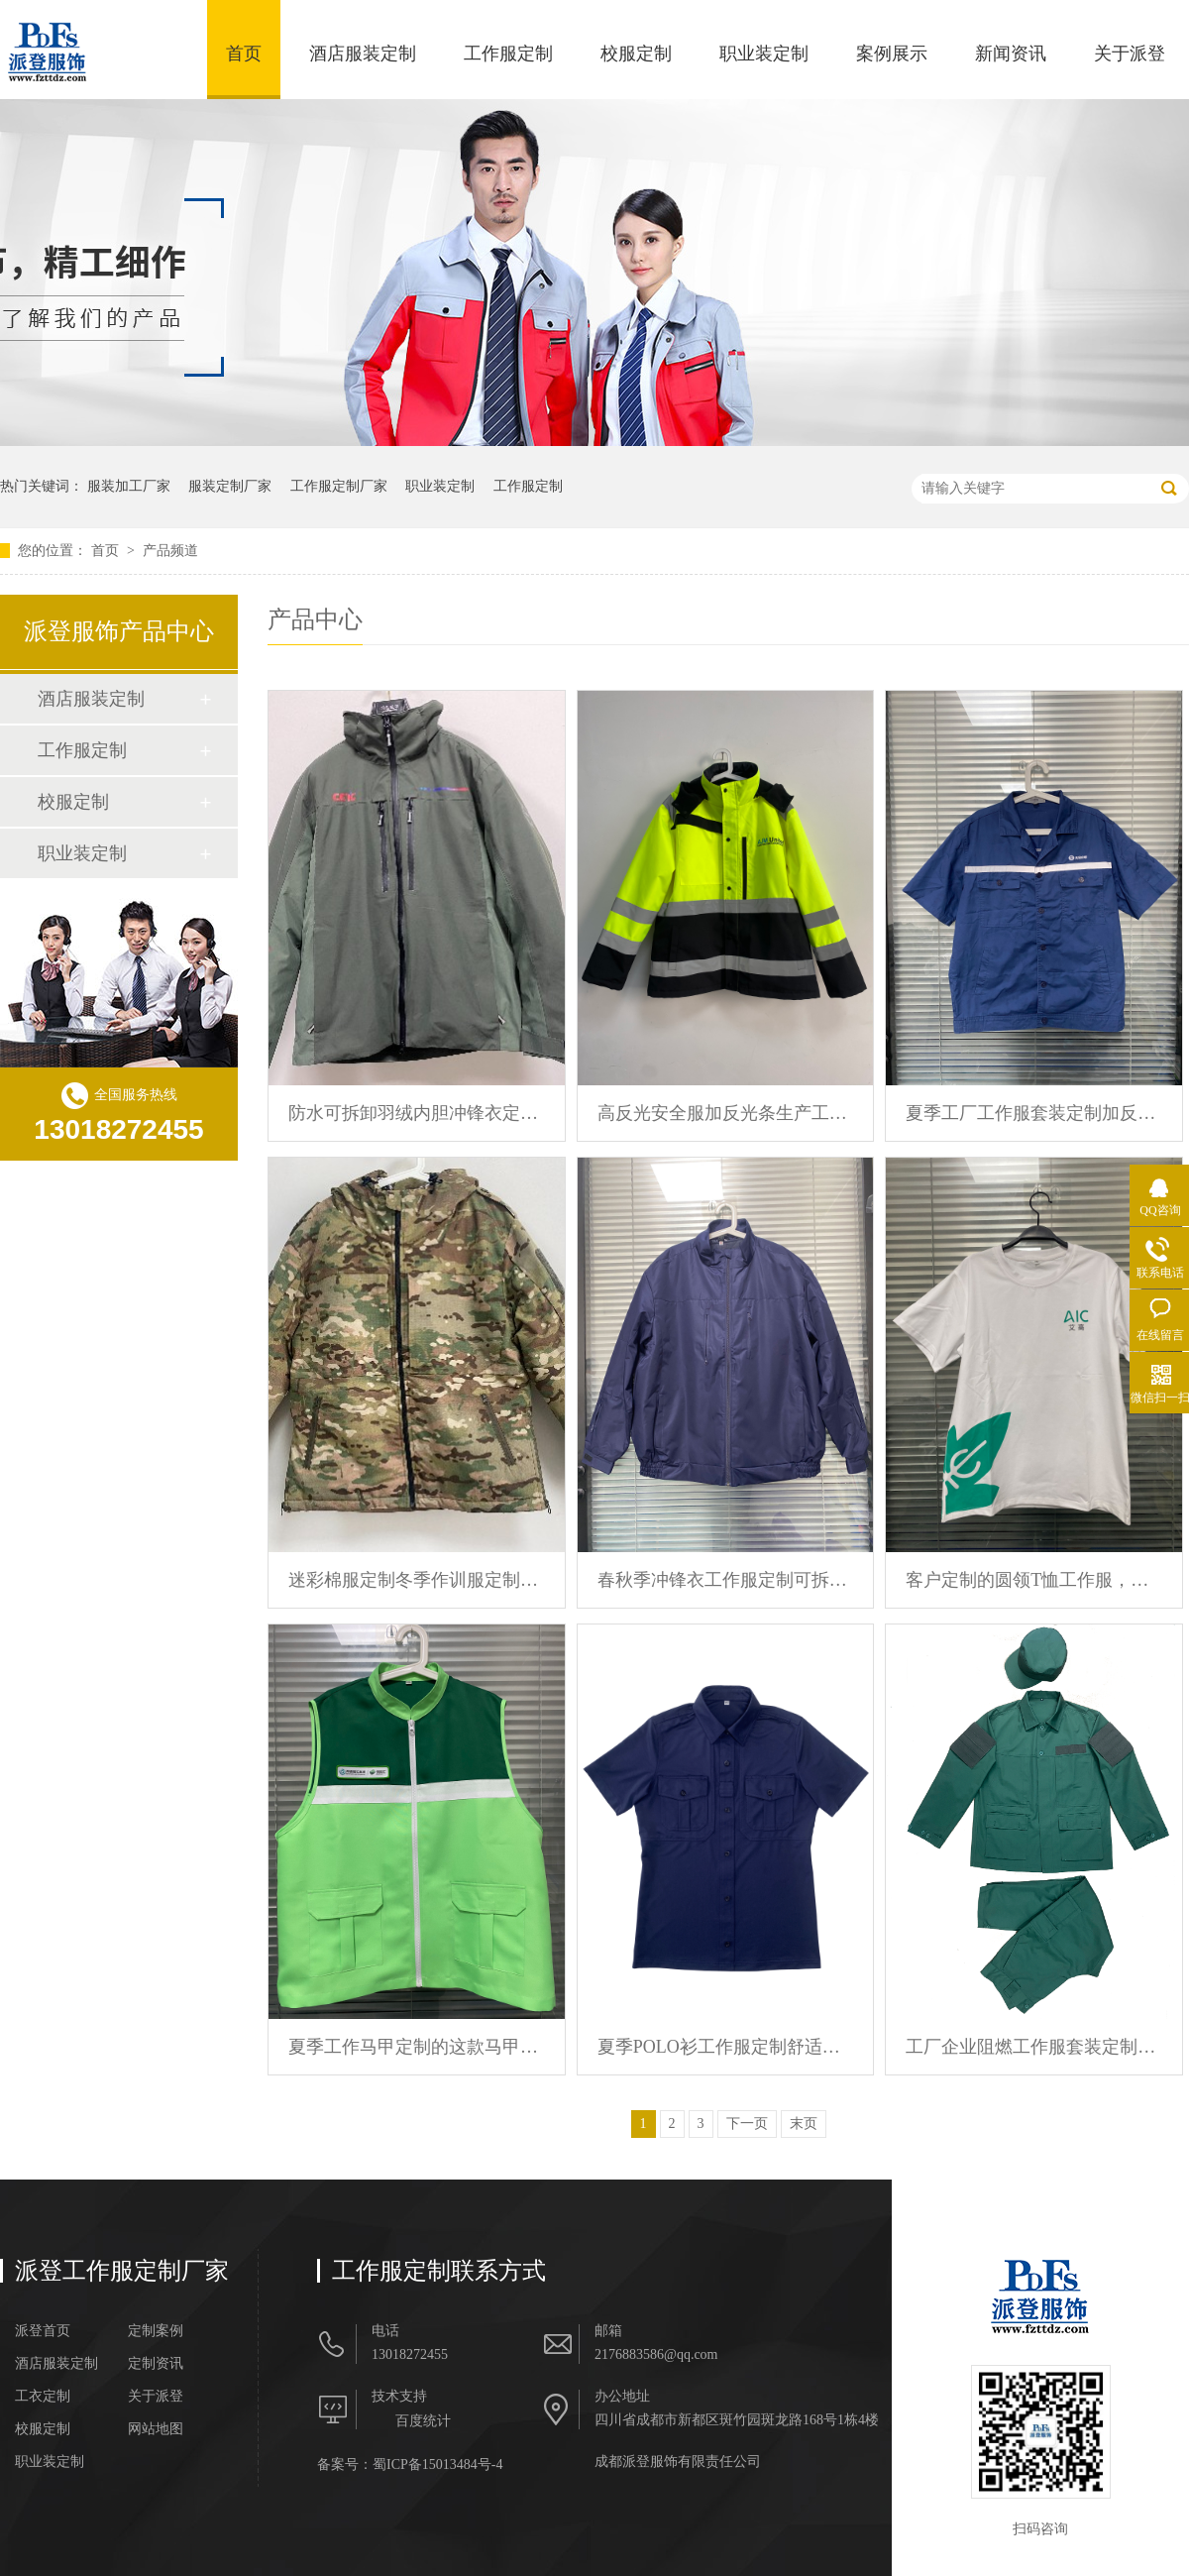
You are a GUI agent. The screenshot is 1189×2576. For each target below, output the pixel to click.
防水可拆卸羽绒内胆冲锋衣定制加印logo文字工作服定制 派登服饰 (416, 1113)
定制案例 (155, 2331)
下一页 (747, 2123)
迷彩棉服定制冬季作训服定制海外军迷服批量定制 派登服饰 (416, 1580)
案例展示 (891, 53)
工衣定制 (42, 2397)
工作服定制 (508, 53)
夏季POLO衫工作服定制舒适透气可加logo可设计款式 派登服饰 (725, 2047)
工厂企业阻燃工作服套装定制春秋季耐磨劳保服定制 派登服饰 (1034, 2047)
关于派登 (1129, 53)
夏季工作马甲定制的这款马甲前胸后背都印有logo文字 (416, 2047)
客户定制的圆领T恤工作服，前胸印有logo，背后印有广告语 (1034, 1580)
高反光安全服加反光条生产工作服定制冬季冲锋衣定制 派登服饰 (725, 1113)
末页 (803, 2123)
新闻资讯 (1010, 53)
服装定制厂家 (229, 486)
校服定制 (636, 53)
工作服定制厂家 (338, 486)
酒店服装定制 (362, 53)
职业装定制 (764, 53)
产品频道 (170, 550)
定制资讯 (155, 2364)
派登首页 (42, 2331)
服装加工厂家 (128, 486)
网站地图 (155, 2429)
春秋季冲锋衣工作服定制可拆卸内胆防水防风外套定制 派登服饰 (725, 1580)
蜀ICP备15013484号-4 (437, 2464)
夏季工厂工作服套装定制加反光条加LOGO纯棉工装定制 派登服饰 (1034, 1113)
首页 (244, 53)
